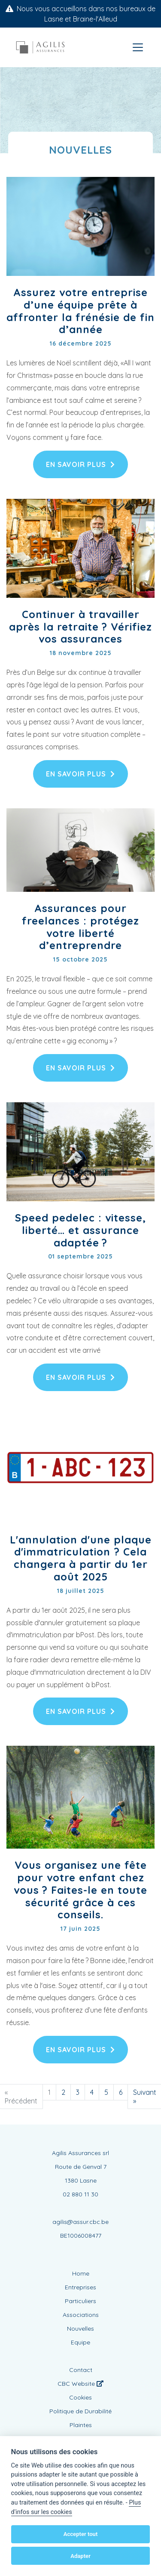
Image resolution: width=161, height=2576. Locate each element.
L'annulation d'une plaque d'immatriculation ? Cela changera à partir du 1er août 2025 (81, 1558)
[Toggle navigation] (137, 47)
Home (80, 2273)
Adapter (80, 2556)
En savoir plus (80, 464)
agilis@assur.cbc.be (80, 2222)
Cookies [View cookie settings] (80, 2397)
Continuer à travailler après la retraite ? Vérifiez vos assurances (80, 627)
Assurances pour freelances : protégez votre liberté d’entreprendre (80, 927)
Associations (81, 2315)
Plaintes (81, 2425)
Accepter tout (81, 2534)
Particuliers (80, 2301)
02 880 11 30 (80, 2194)
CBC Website (80, 2383)
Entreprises (80, 2287)
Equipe (80, 2342)
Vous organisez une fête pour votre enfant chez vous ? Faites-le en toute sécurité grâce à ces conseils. (80, 1890)
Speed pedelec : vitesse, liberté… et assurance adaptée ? (80, 1230)
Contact (80, 2370)
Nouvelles (80, 2328)
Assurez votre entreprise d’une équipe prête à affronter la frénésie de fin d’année (80, 311)
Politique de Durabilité (80, 2411)
